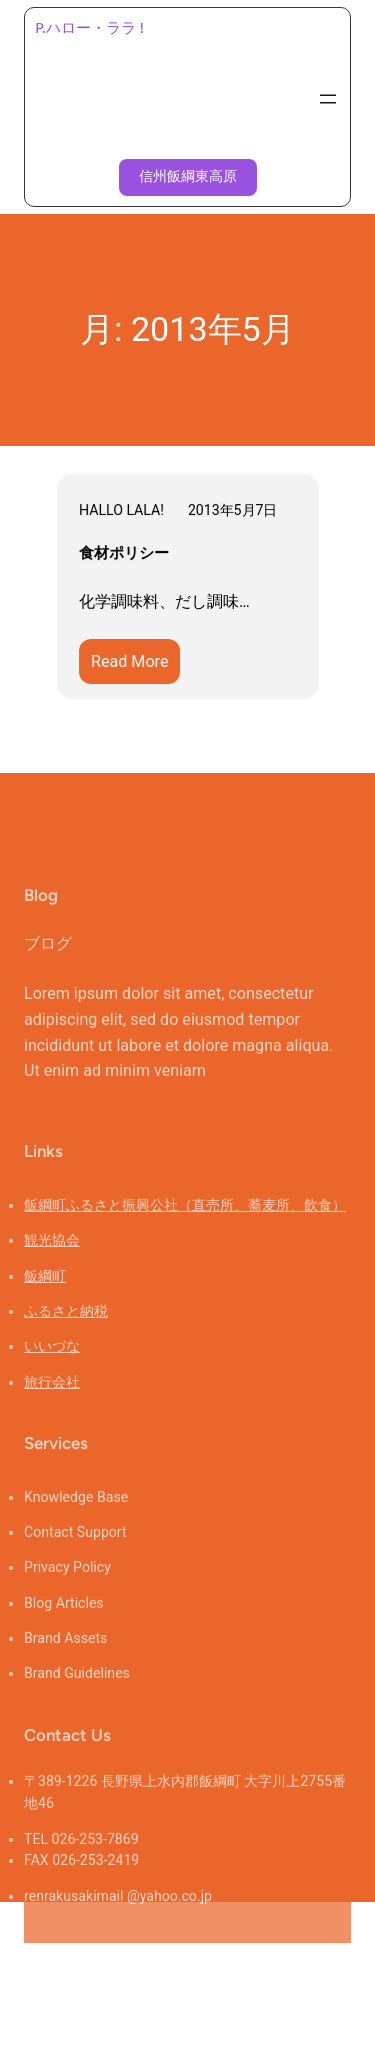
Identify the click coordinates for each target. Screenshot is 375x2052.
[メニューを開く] (328, 99)
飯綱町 (45, 1308)
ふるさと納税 (66, 1343)
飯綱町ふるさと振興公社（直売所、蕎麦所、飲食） (185, 1237)
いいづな (52, 1378)
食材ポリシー (124, 554)
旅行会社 (52, 1414)
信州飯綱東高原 (188, 176)
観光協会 (52, 1272)
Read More (136, 665)
